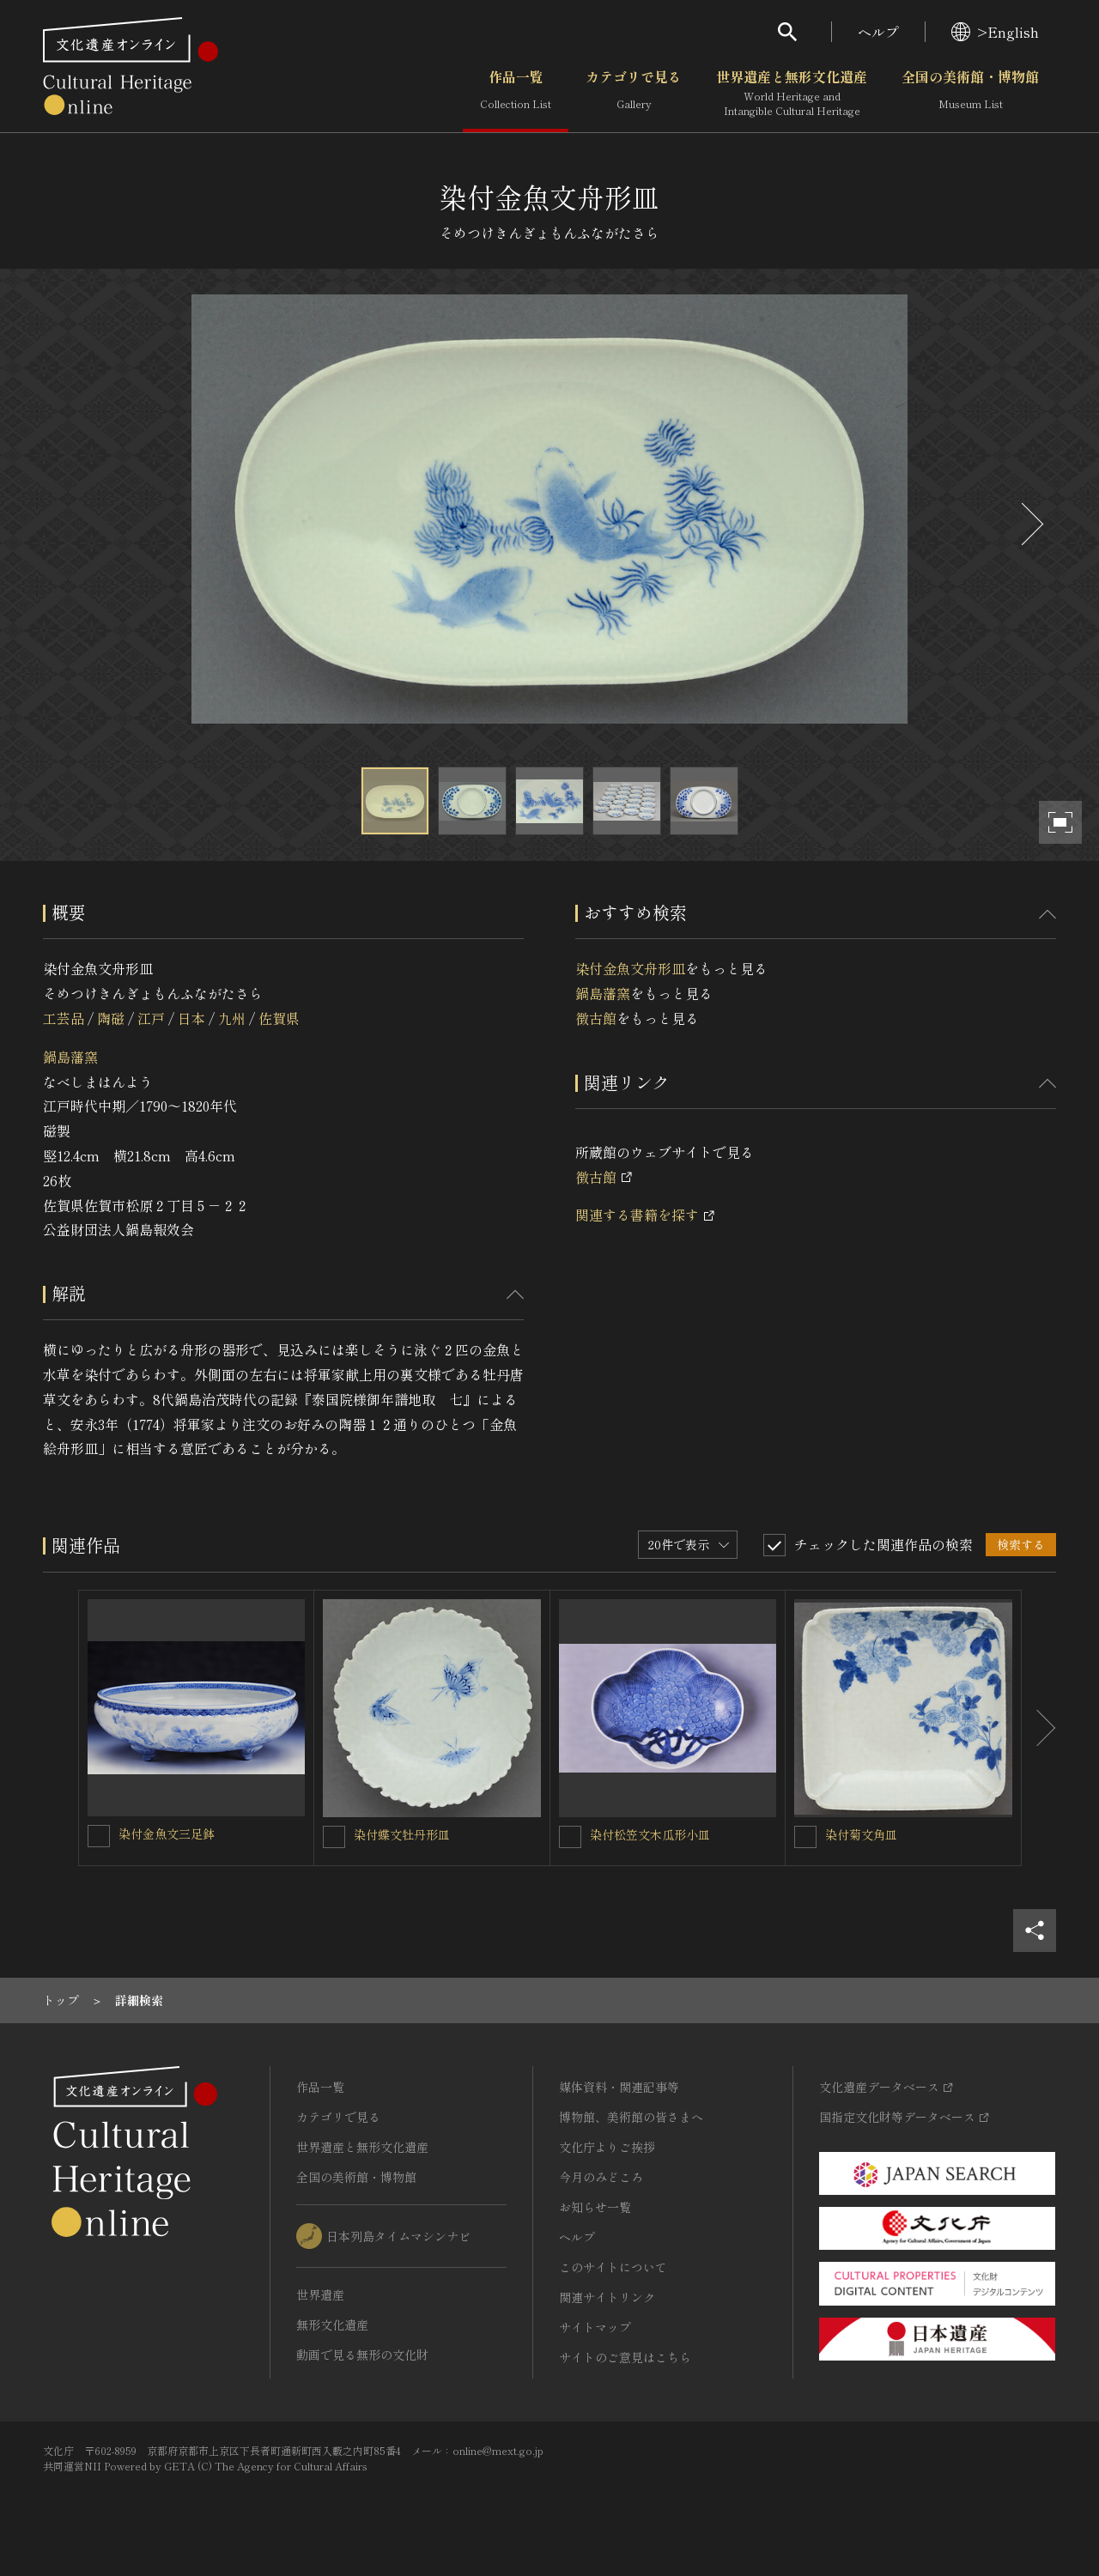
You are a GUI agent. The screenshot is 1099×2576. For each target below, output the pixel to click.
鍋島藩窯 (70, 1056)
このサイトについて (613, 2267)
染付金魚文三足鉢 (166, 1833)
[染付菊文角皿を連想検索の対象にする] (805, 1837)
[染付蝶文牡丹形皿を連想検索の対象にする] (334, 1837)
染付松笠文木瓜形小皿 (650, 1834)
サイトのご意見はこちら (625, 2357)
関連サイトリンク (607, 2297)
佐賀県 (279, 1018)
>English (995, 31)
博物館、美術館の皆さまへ (631, 2116)
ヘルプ (878, 31)
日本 (191, 1018)
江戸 (151, 1018)
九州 (232, 1018)
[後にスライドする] (1030, 524)
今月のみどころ (601, 2176)
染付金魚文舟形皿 (630, 968)
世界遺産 (320, 2294)
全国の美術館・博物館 (970, 93)
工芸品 (63, 1018)
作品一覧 (515, 93)
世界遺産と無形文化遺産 (791, 93)
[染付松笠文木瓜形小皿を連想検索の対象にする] (570, 1837)
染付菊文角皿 (861, 1834)
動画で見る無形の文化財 (362, 2354)
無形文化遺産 (332, 2324)
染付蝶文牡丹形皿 (402, 1834)
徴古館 (595, 1018)
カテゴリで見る (634, 93)
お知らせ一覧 (595, 2206)
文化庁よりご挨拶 (607, 2146)
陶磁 (110, 1018)
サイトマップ (595, 2327)
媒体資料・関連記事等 (619, 2086)
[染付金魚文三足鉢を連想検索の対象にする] (99, 1836)
